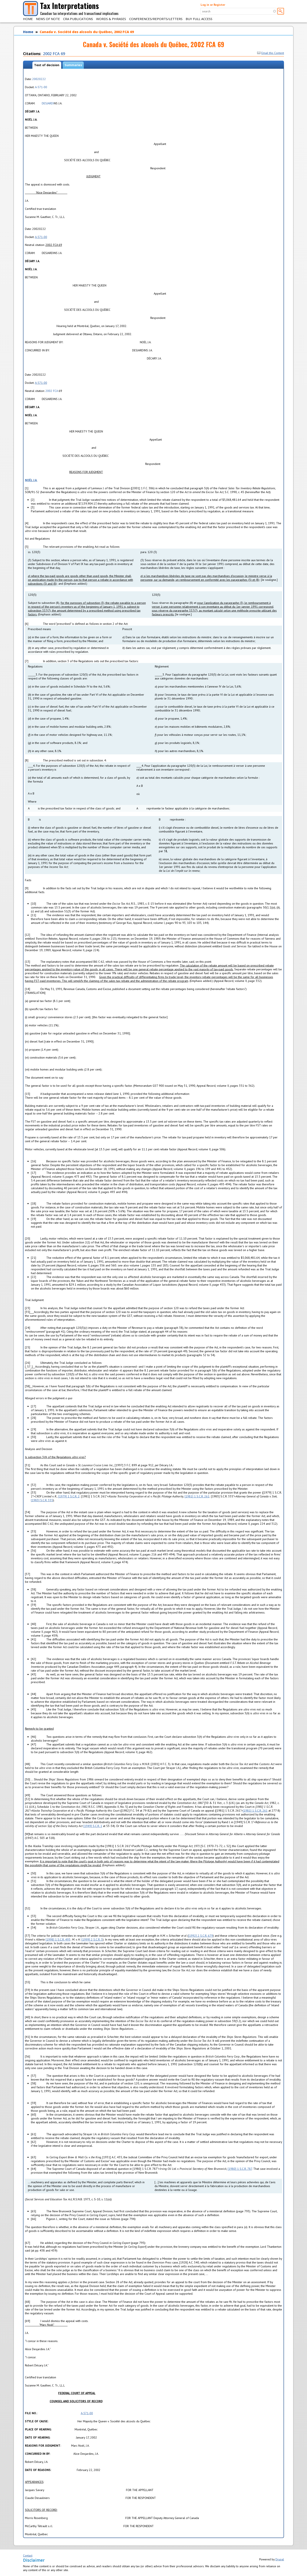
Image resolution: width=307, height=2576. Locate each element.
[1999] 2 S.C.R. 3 (92, 1939)
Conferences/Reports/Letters (155, 19)
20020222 (39, 79)
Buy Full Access (199, 19)
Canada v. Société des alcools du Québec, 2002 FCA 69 (87, 31)
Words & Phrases (111, 19)
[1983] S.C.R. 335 (42, 1500)
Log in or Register (213, 5)
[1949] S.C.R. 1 (92, 1826)
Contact (27, 2555)
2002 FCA (51, 391)
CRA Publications (78, 19)
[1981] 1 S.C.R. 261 (197, 1496)
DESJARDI (48, 103)
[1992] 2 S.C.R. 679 (200, 1936)
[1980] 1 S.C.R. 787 (240, 2169)
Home (28, 19)
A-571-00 (41, 87)
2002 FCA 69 (54, 53)
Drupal (279, 2559)
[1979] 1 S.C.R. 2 (69, 1496)
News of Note (48, 19)
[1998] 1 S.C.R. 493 (58, 1939)
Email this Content (270, 53)
